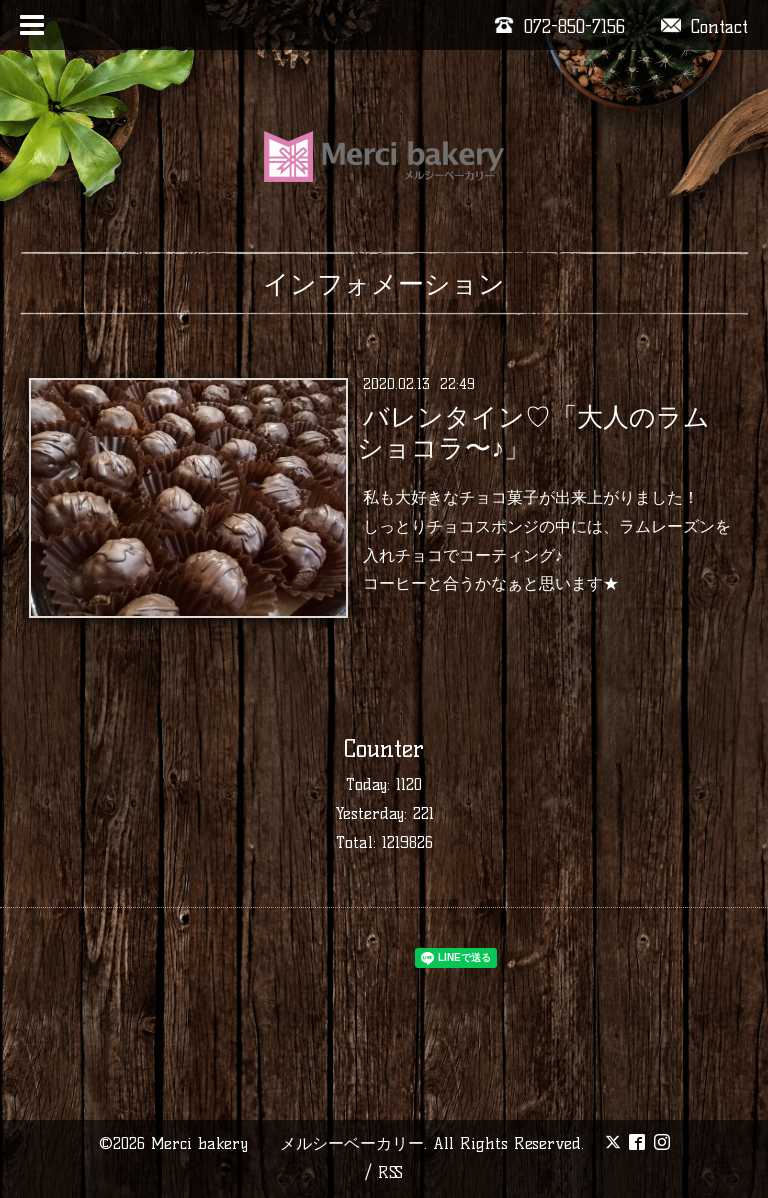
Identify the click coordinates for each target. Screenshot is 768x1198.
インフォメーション (384, 284)
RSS (390, 1172)
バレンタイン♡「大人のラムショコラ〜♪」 (533, 432)
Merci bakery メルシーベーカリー (287, 1143)
